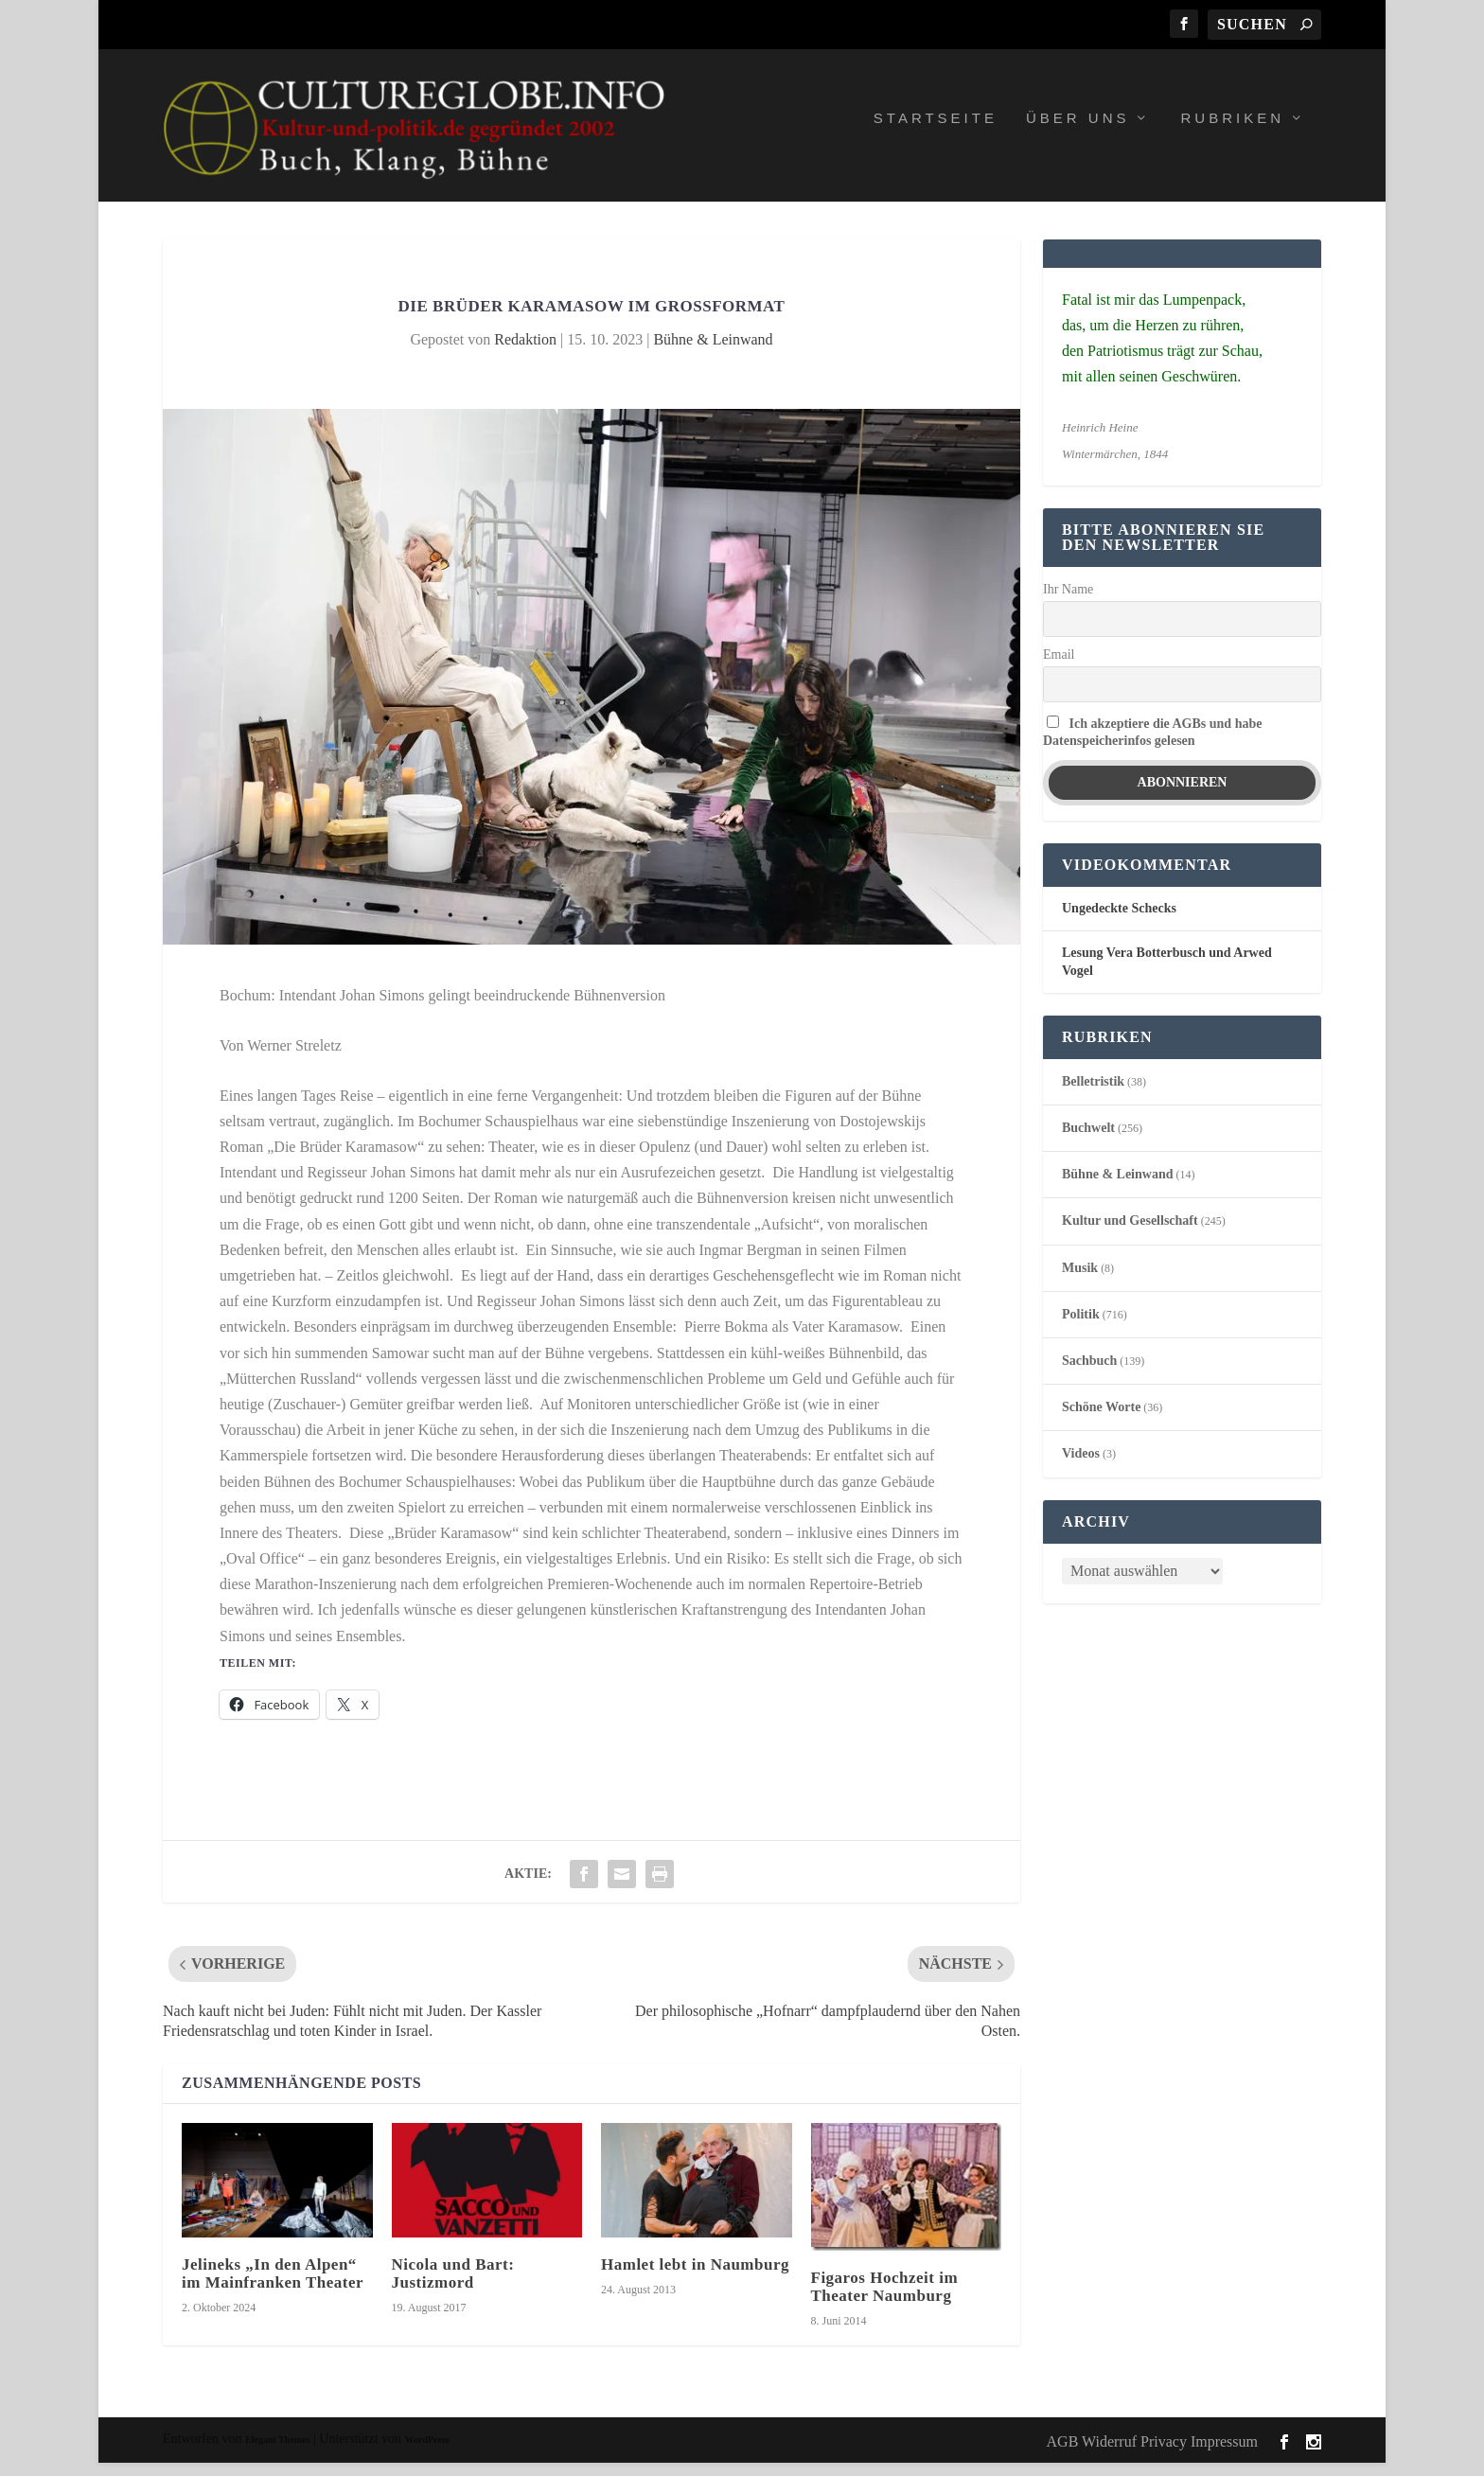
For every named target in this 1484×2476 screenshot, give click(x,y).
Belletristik (1093, 1095)
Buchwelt (1088, 1141)
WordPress (427, 2454)
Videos (1081, 1467)
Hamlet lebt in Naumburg (695, 2278)
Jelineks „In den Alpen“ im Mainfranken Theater (272, 2287)
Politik (1081, 1327)
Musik (1080, 1281)
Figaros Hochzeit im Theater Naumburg (885, 2300)
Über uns (1078, 131)
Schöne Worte (1101, 1421)
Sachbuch (1089, 1374)
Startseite (936, 131)
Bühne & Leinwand (712, 353)
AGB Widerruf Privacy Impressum (1152, 2455)
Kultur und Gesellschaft (1130, 1235)
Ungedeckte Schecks (1119, 922)
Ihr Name (1068, 603)
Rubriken (1232, 131)
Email (1058, 668)
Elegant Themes (277, 2454)
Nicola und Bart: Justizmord (453, 2287)
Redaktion (525, 353)
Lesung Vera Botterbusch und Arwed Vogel (1167, 975)
